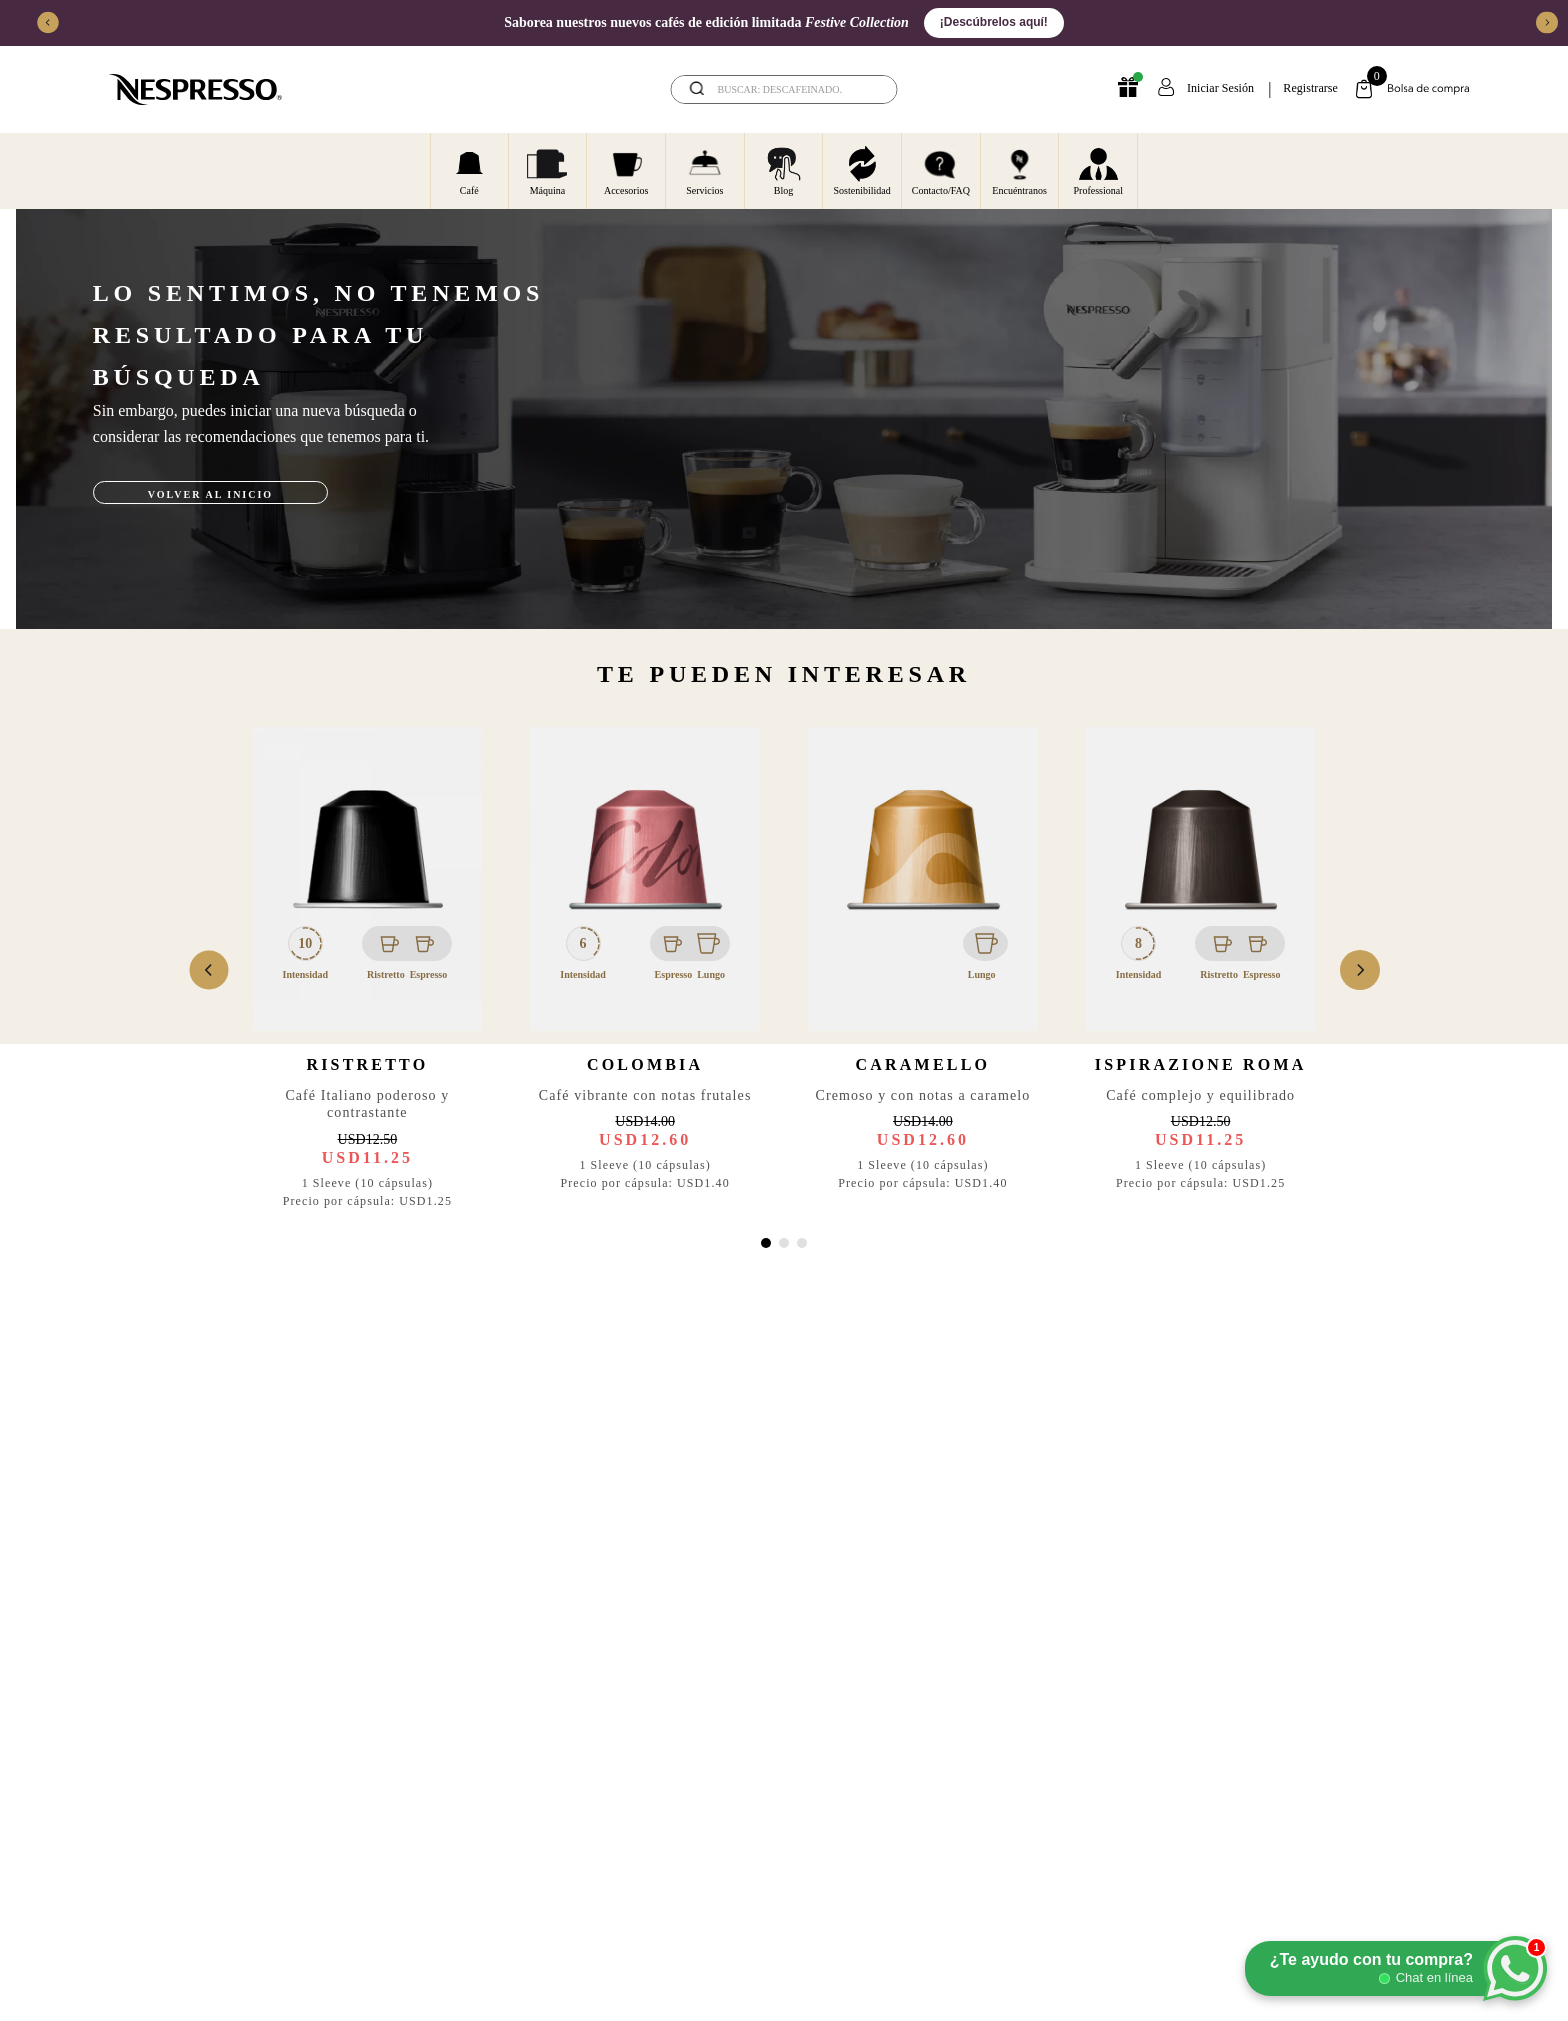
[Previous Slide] (48, 23)
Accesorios (626, 170)
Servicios (704, 170)
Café (469, 170)
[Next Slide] (1547, 23)
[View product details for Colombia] (645, 970)
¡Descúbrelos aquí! (994, 22)
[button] (766, 1243)
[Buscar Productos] (869, 89)
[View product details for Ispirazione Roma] (1201, 970)
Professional (1098, 170)
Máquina (547, 170)
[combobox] (784, 89)
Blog (784, 170)
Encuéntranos (1019, 170)
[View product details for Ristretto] (368, 970)
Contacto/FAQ (941, 170)
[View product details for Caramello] (923, 970)
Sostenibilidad (862, 170)
